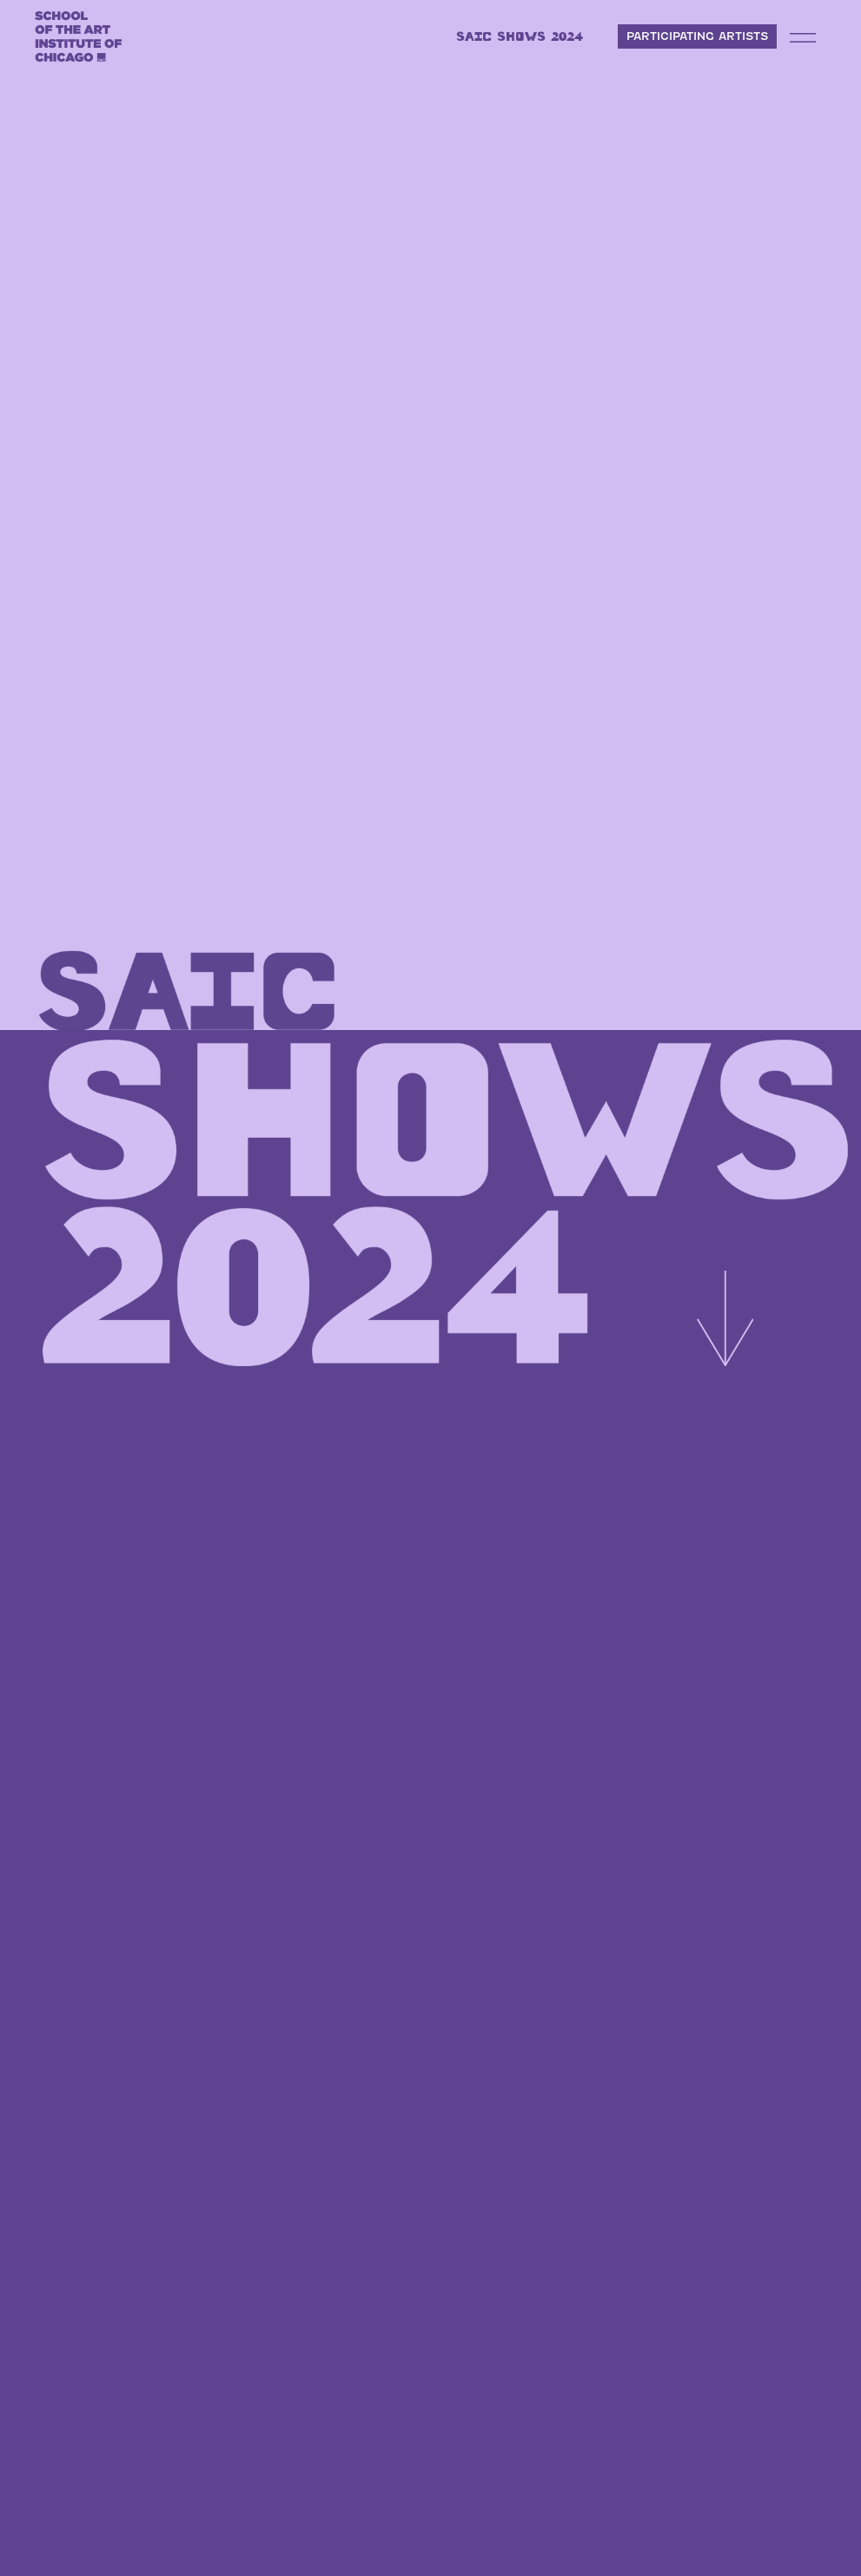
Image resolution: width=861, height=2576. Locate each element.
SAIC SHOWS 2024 (519, 36)
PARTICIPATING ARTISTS (697, 36)
